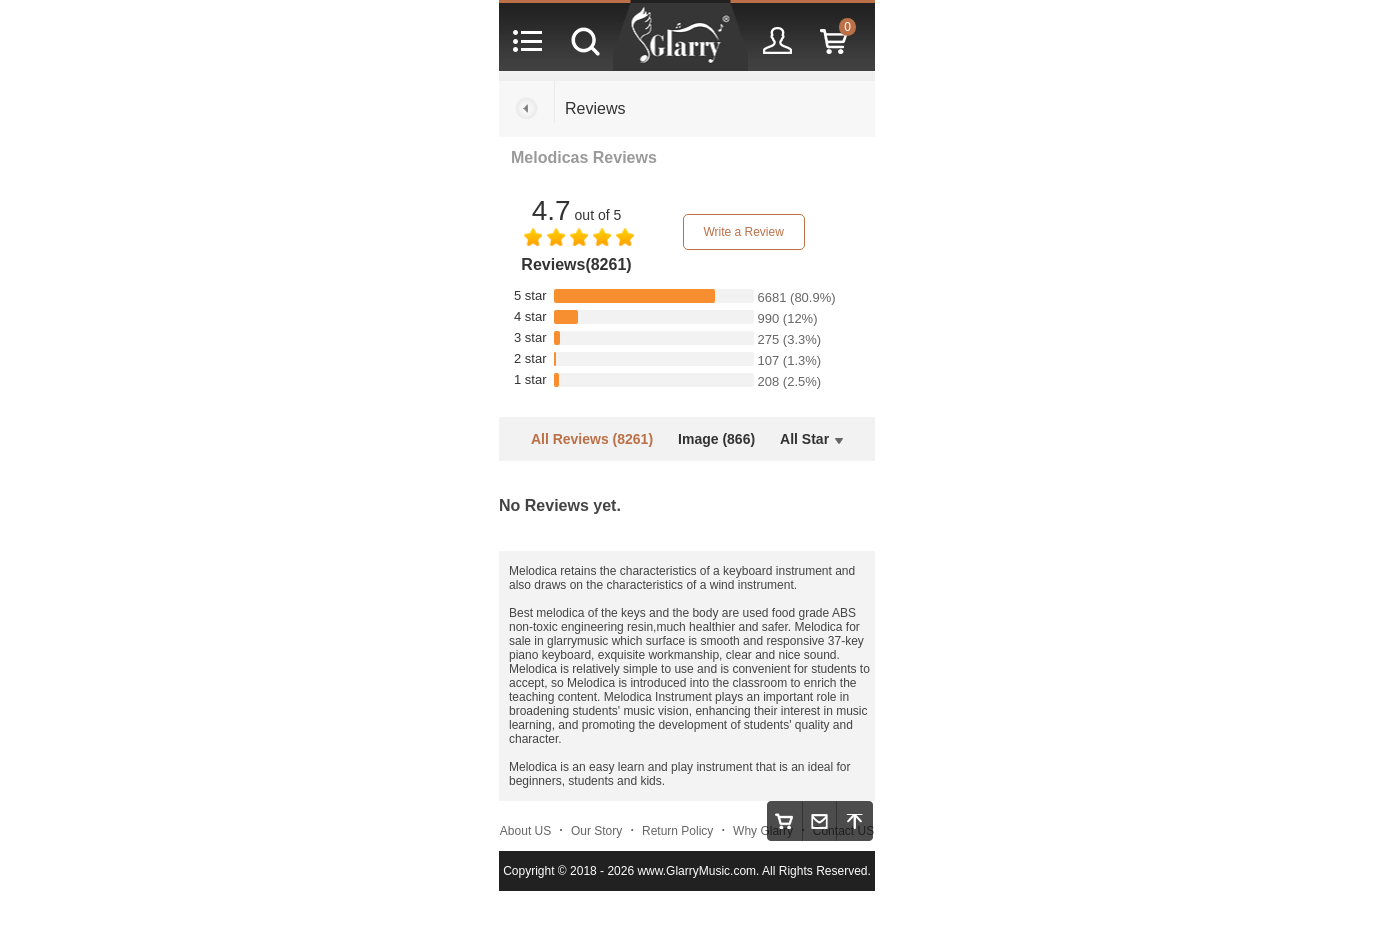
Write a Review (743, 232)
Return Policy (677, 831)
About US (525, 831)
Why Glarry (763, 831)
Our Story (596, 831)
